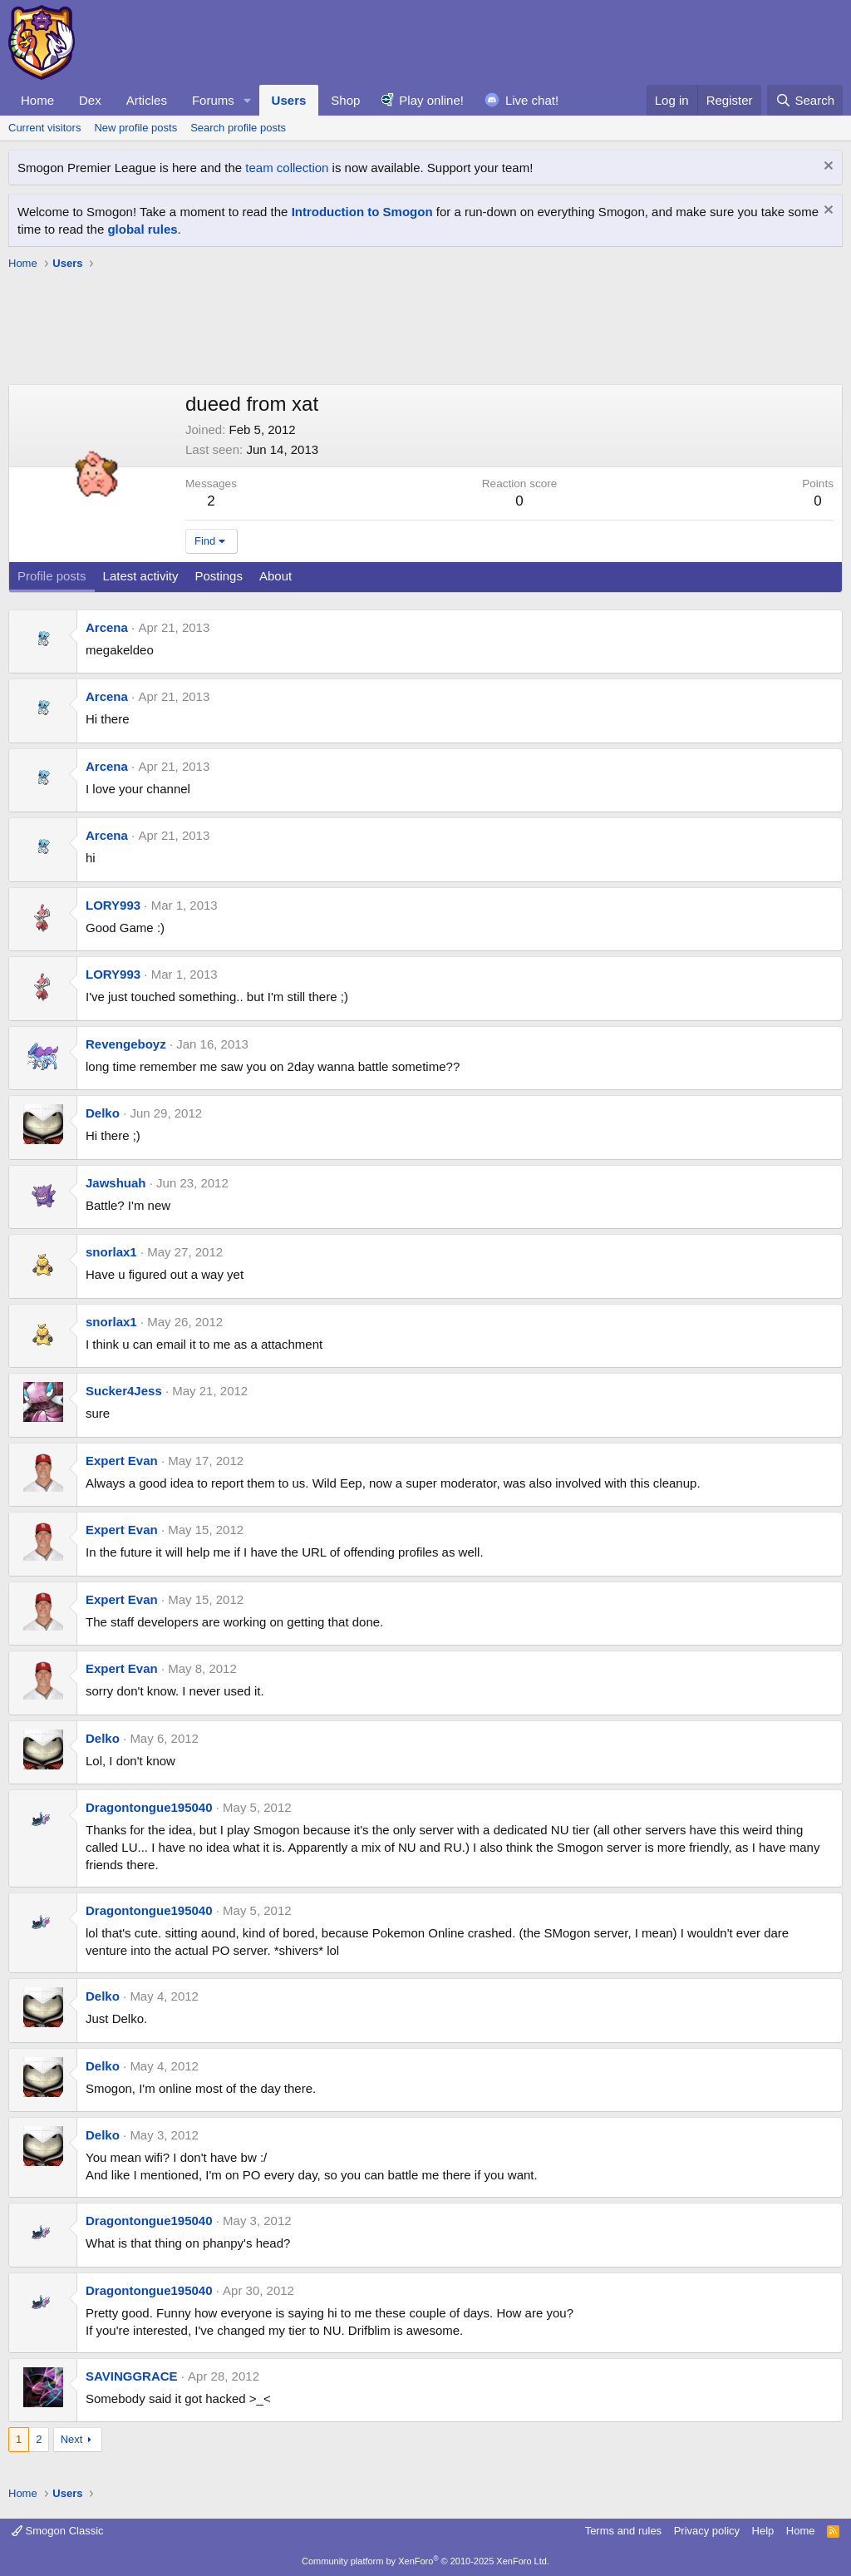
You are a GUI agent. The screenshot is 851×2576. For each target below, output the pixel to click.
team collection (286, 167)
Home (37, 100)
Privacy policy (707, 2530)
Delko (103, 1113)
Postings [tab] (218, 576)
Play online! (431, 100)
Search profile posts (238, 127)
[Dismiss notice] (826, 167)
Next (72, 2439)
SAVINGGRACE (132, 2376)
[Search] (805, 100)
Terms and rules (623, 2530)
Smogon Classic (58, 2530)
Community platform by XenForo (425, 2561)
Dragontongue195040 (149, 1807)
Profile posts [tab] (51, 576)
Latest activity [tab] (141, 576)
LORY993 (113, 905)
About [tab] (275, 576)
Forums (213, 100)
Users (289, 100)
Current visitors (44, 127)
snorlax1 (111, 1252)
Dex (90, 100)
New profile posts (135, 127)
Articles (146, 100)
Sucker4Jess (124, 1391)
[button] (247, 100)
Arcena (107, 627)
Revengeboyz (126, 1044)
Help (763, 2530)
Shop (345, 100)
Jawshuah (116, 1183)
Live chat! (531, 100)
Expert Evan (122, 1460)
